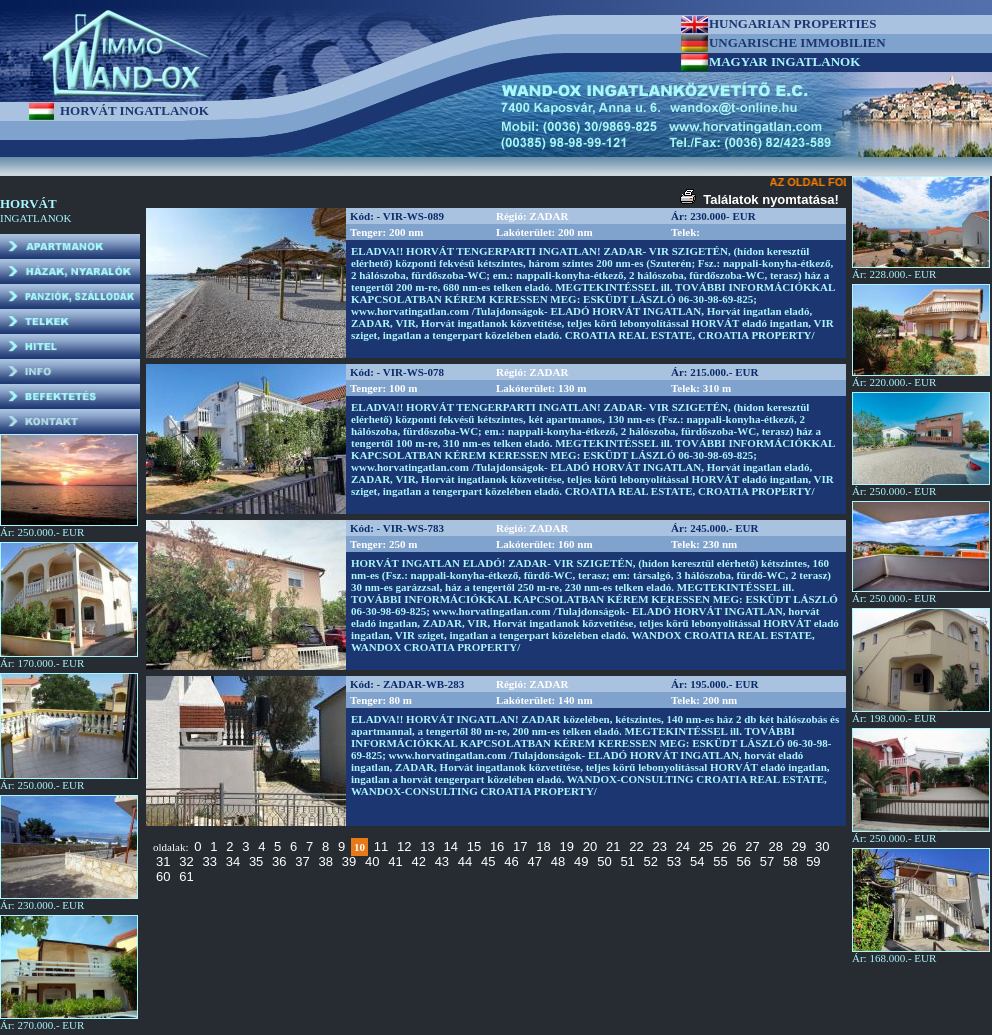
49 (581, 861)
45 (488, 861)
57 (767, 861)
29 (799, 846)
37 (302, 861)
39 (349, 861)
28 (776, 846)
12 (404, 846)
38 (326, 861)
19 (567, 846)
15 (474, 846)
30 (822, 846)
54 (697, 861)
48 (558, 861)
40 (372, 861)
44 (465, 861)
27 (752, 846)
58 (790, 861)
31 (163, 861)
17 (520, 846)
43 (442, 861)
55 (720, 861)
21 (613, 846)
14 (450, 846)
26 (729, 846)
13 (427, 846)
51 (627, 861)
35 (256, 861)
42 (418, 861)
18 (543, 846)
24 (683, 846)
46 (511, 861)
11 (381, 846)
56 (743, 861)
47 (535, 861)
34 (233, 861)
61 (186, 876)
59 (813, 861)
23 (659, 846)
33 (209, 861)
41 (395, 861)
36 (279, 861)
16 (497, 846)
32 (186, 861)
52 (651, 861)
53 (674, 861)
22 (636, 846)
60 (163, 876)
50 (604, 861)
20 (590, 846)
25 (706, 846)
